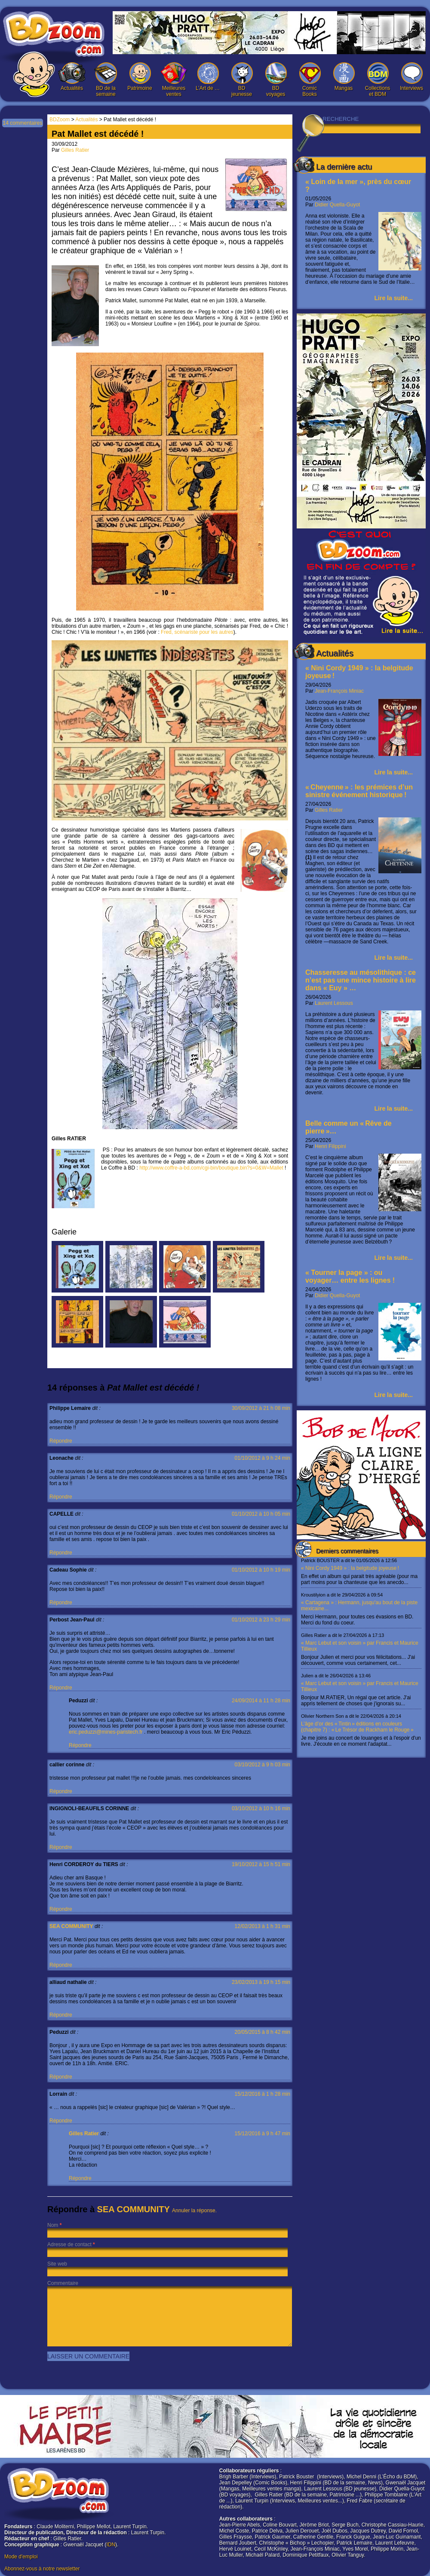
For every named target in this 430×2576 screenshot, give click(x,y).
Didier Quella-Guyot (337, 205)
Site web (57, 2264)
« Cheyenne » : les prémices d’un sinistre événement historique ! (359, 790)
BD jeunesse (241, 79)
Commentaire (62, 2283)
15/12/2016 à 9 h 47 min (262, 2134)
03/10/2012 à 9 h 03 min (262, 1765)
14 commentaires (22, 123)
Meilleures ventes (173, 79)
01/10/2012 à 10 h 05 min (261, 1514)
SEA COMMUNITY (71, 1926)
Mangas (343, 76)
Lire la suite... (394, 298)
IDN (110, 2545)
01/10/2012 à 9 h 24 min (262, 1458)
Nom (52, 2225)
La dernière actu (344, 167)
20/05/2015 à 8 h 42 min (262, 2032)
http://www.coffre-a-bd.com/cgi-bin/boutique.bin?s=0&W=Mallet (211, 1168)
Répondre (60, 1441)
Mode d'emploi (21, 2557)
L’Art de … (207, 76)
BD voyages (275, 79)
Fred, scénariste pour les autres (197, 632)
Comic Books (309, 79)
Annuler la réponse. (194, 2211)
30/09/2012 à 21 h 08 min (261, 1408)
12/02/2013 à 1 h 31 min (262, 1926)
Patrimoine (140, 76)
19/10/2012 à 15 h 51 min (261, 1864)
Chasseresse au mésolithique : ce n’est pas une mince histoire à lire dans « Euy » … (360, 980)
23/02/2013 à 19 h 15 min (261, 1982)
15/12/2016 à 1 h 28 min (262, 2094)
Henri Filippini (330, 1146)
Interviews (411, 76)
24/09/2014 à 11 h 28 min (261, 1701)
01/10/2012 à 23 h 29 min (261, 1620)
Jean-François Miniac (339, 691)
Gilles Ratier (329, 810)
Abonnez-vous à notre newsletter (42, 2569)
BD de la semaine (106, 79)
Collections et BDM (377, 79)
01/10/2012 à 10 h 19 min (261, 1570)
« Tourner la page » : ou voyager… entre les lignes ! (350, 1276)
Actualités (72, 76)
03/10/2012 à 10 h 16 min (261, 1808)
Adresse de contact (69, 2244)
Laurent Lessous (334, 1003)
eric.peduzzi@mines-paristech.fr (106, 1732)
